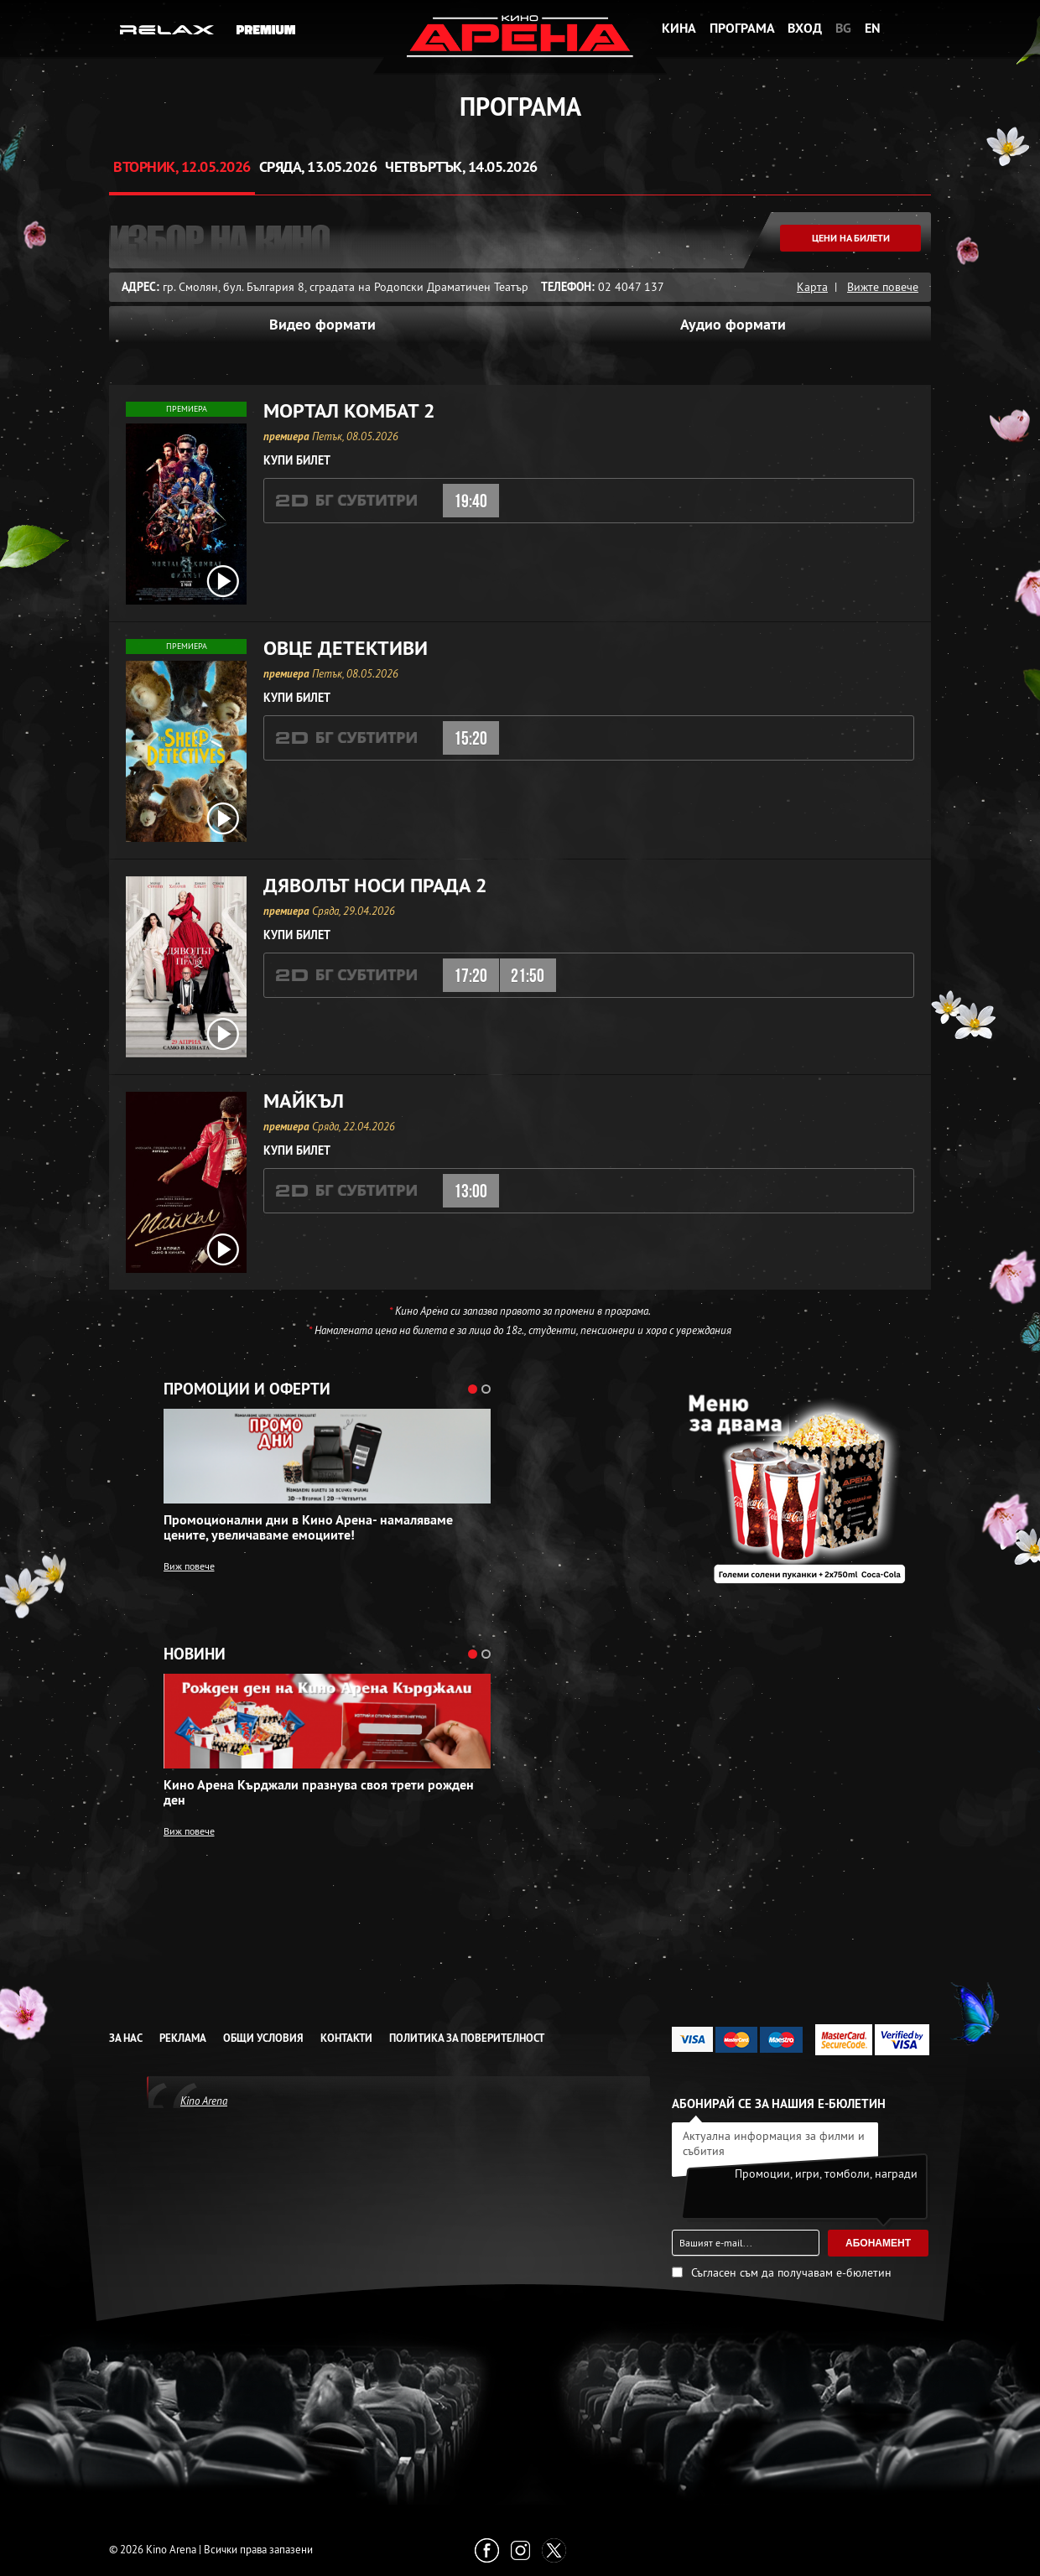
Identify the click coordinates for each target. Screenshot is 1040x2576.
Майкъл (303, 1101)
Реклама (182, 2038)
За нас (126, 2038)
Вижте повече (882, 286)
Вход (805, 28)
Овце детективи (345, 648)
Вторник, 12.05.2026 (182, 166)
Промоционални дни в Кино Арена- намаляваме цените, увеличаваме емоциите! (308, 1528)
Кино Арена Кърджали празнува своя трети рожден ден (319, 1793)
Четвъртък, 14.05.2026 (461, 166)
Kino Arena (203, 2100)
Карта (812, 286)
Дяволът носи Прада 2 (375, 885)
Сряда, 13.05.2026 (318, 166)
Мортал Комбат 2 (349, 411)
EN (873, 28)
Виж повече (189, 1566)
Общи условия (263, 2038)
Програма (742, 28)
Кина (679, 28)
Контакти (346, 2038)
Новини (195, 1654)
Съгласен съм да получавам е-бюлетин (791, 2272)
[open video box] (223, 581)
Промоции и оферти (247, 1389)
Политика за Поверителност (466, 2038)
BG (843, 28)
